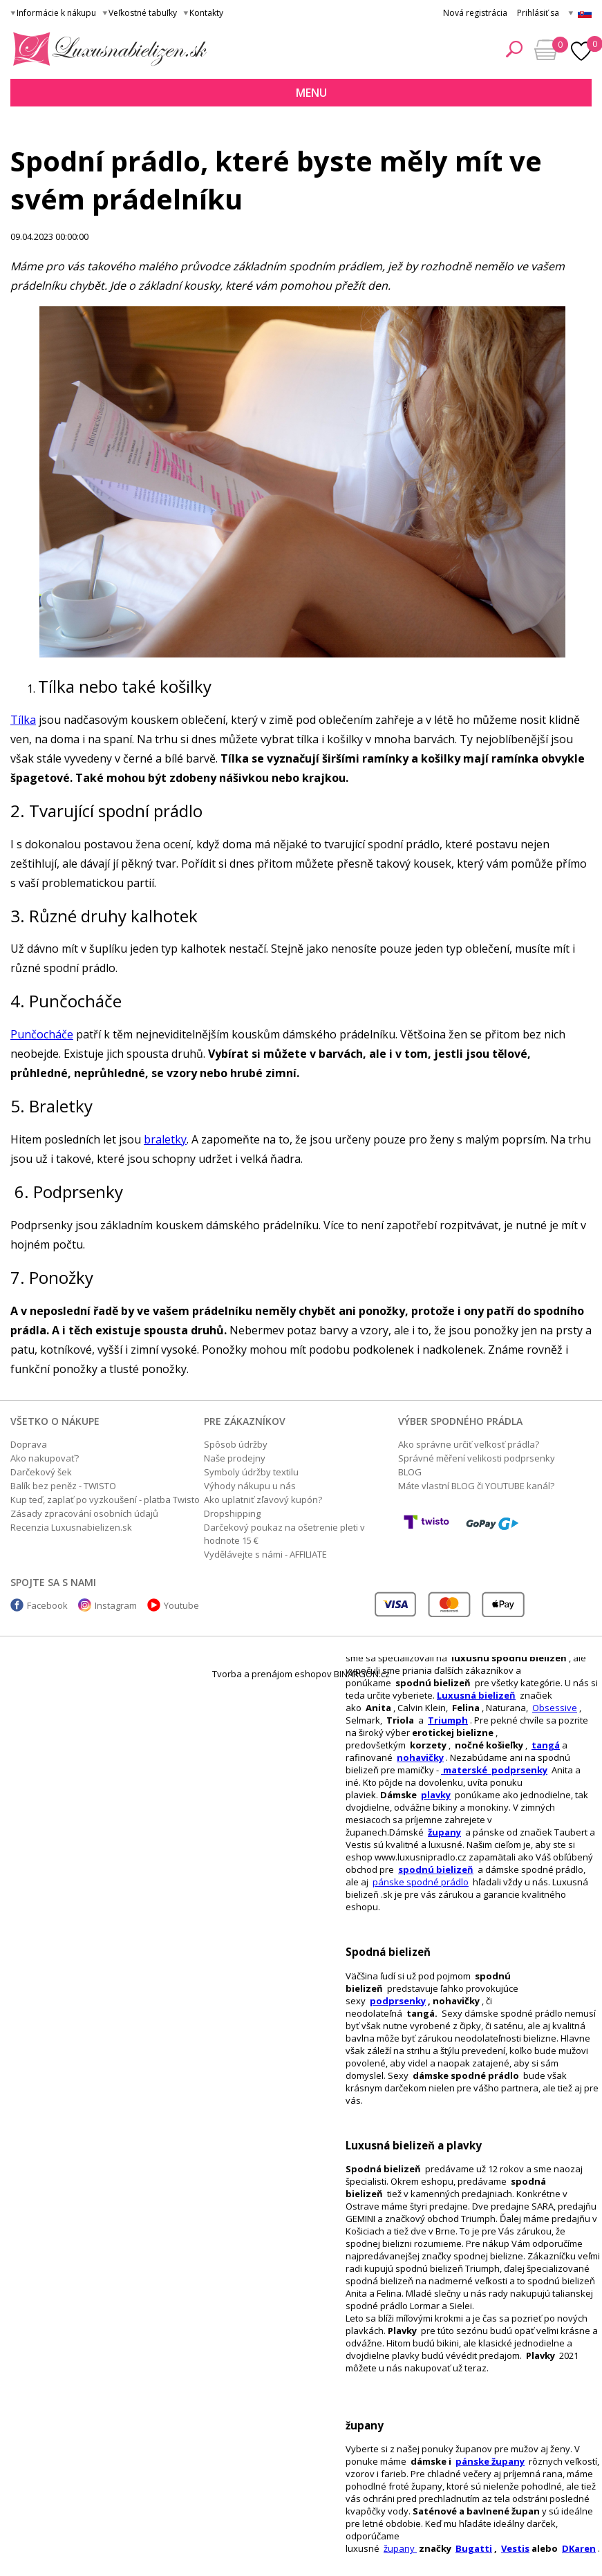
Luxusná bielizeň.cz (107, 49)
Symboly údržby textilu (251, 1472)
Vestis (515, 2548)
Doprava (28, 1444)
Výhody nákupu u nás (250, 1486)
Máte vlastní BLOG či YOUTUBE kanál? (476, 1486)
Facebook (47, 1605)
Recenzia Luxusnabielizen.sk (71, 1527)
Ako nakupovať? (44, 1458)
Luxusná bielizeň (476, 1695)
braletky (165, 1139)
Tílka (23, 719)
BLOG (410, 1472)
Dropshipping (232, 1513)
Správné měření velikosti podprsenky (476, 1458)
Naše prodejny (234, 1458)
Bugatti (473, 2548)
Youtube (181, 1605)
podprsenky (398, 2001)
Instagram (116, 1605)
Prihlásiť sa (538, 13)
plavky (436, 1795)
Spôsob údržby (235, 1444)
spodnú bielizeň (435, 1869)
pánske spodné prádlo (421, 1882)
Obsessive (554, 1707)
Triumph (448, 1720)
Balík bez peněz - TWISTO (63, 1486)
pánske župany (490, 2461)
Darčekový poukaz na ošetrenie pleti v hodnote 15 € (284, 1534)
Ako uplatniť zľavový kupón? (263, 1499)
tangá (546, 1745)
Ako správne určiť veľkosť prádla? (468, 1444)
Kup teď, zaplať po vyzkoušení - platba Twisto (105, 1499)
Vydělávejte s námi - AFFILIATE (265, 1554)
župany (444, 1832)
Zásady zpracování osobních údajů (84, 1513)
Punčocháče (41, 1034)
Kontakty (206, 13)
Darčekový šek (41, 1472)
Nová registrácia (475, 13)
